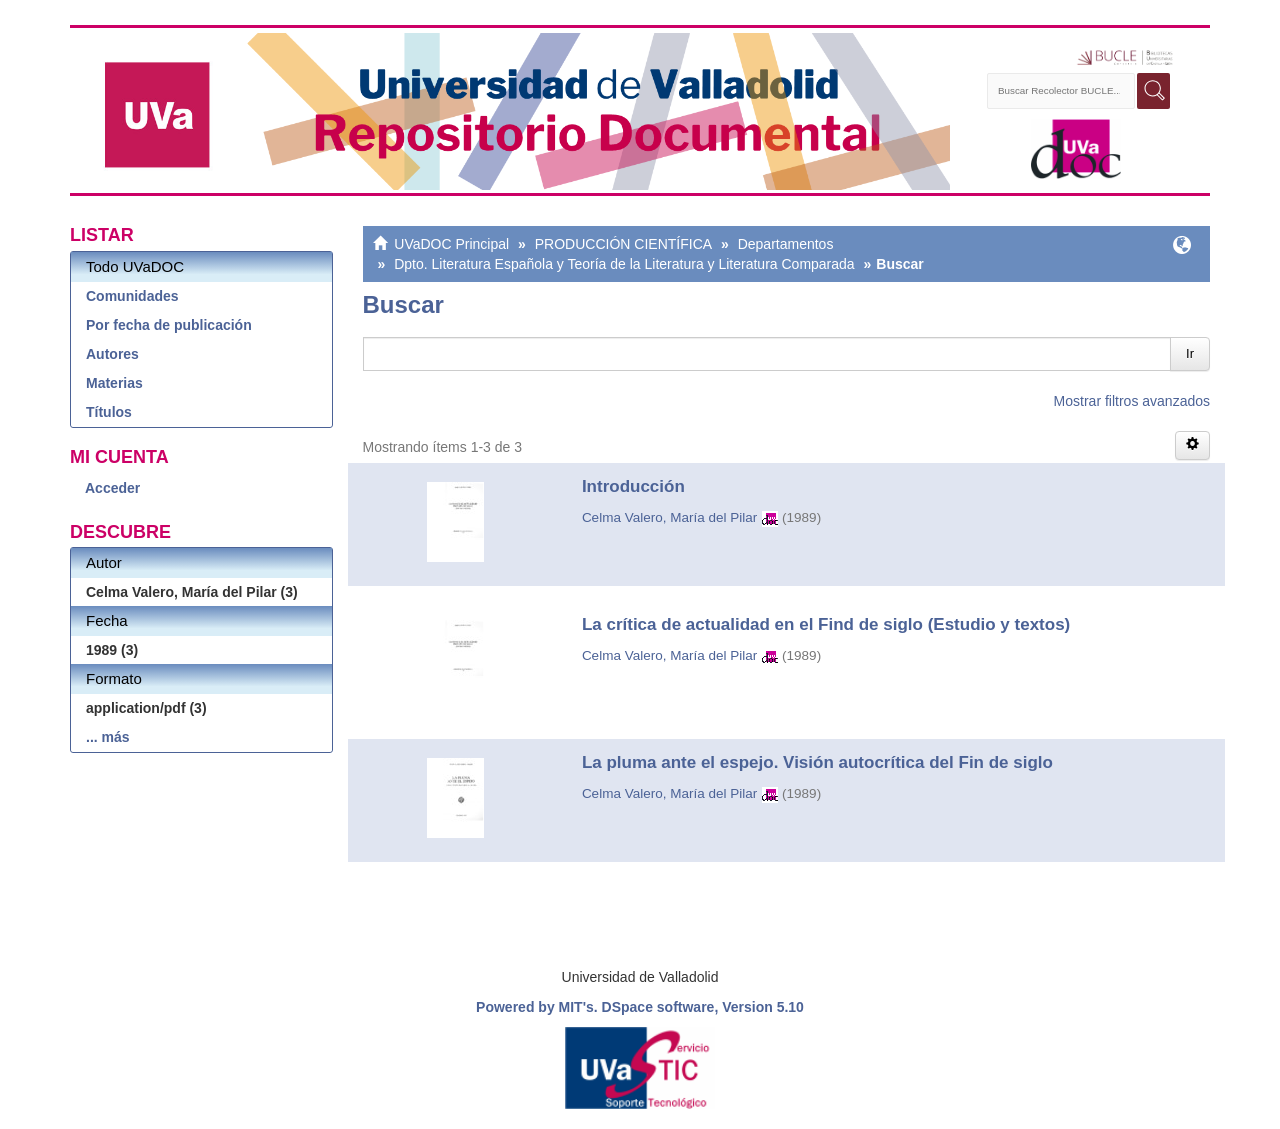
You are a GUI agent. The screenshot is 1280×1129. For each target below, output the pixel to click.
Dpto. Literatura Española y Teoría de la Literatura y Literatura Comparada (624, 264)
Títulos (109, 412)
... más (108, 737)
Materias (114, 383)
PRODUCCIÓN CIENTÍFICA (623, 244)
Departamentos (786, 244)
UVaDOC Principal (451, 244)
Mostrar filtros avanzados (1132, 401)
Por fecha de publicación (169, 325)
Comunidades (132, 296)
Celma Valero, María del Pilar (669, 517)
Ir (1190, 353)
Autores (112, 354)
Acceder (112, 488)
